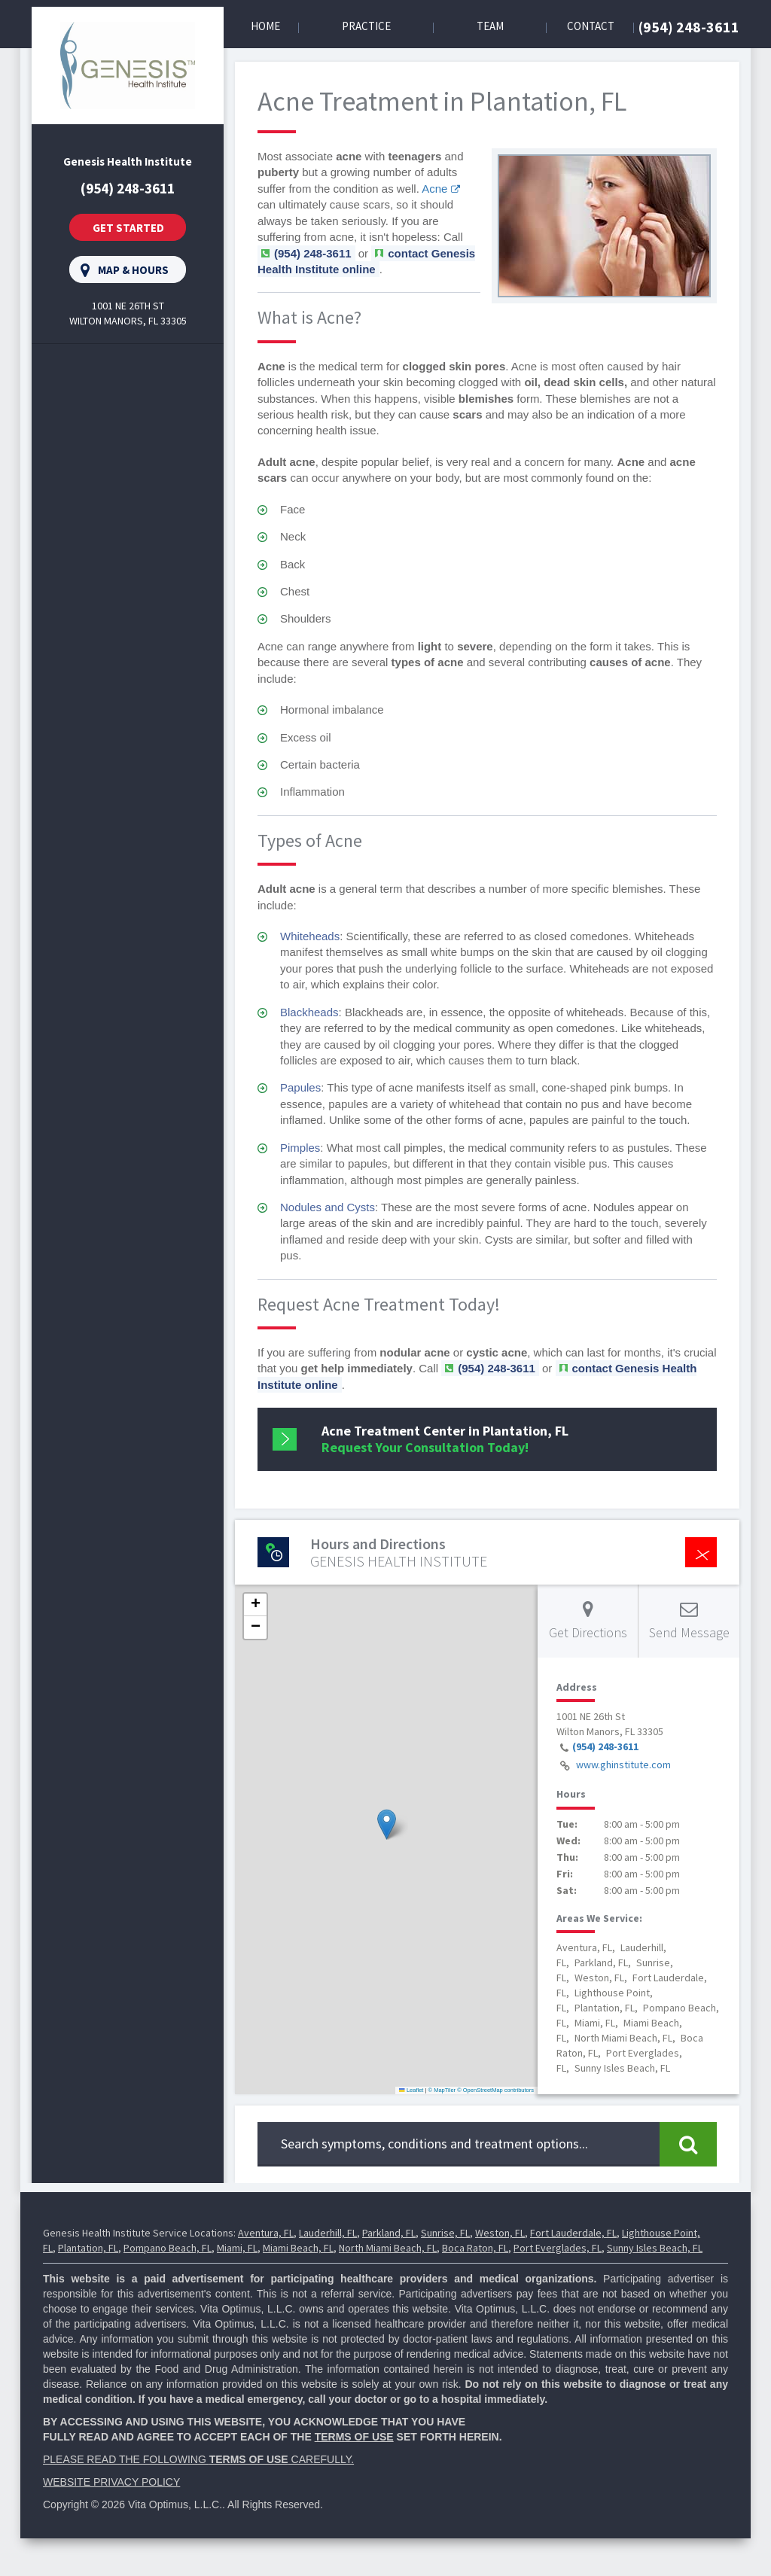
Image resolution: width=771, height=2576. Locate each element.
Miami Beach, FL (298, 2248)
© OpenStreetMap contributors (495, 2090)
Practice (366, 26)
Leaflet (411, 2090)
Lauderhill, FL (328, 2233)
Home (265, 26)
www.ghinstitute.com (623, 1765)
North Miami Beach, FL (388, 2248)
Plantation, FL (88, 2248)
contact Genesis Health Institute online (366, 261)
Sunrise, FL (445, 2233)
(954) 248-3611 (688, 26)
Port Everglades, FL (557, 2248)
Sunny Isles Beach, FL (654, 2248)
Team (490, 26)
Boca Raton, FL (475, 2248)
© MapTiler (442, 2090)
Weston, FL (500, 2233)
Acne (434, 188)
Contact (590, 26)
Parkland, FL (389, 2233)
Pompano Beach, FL (167, 2248)
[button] (386, 1824)
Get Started (128, 228)
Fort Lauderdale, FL (573, 2233)
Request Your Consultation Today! (445, 1439)
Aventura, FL (266, 2233)
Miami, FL (237, 2248)
